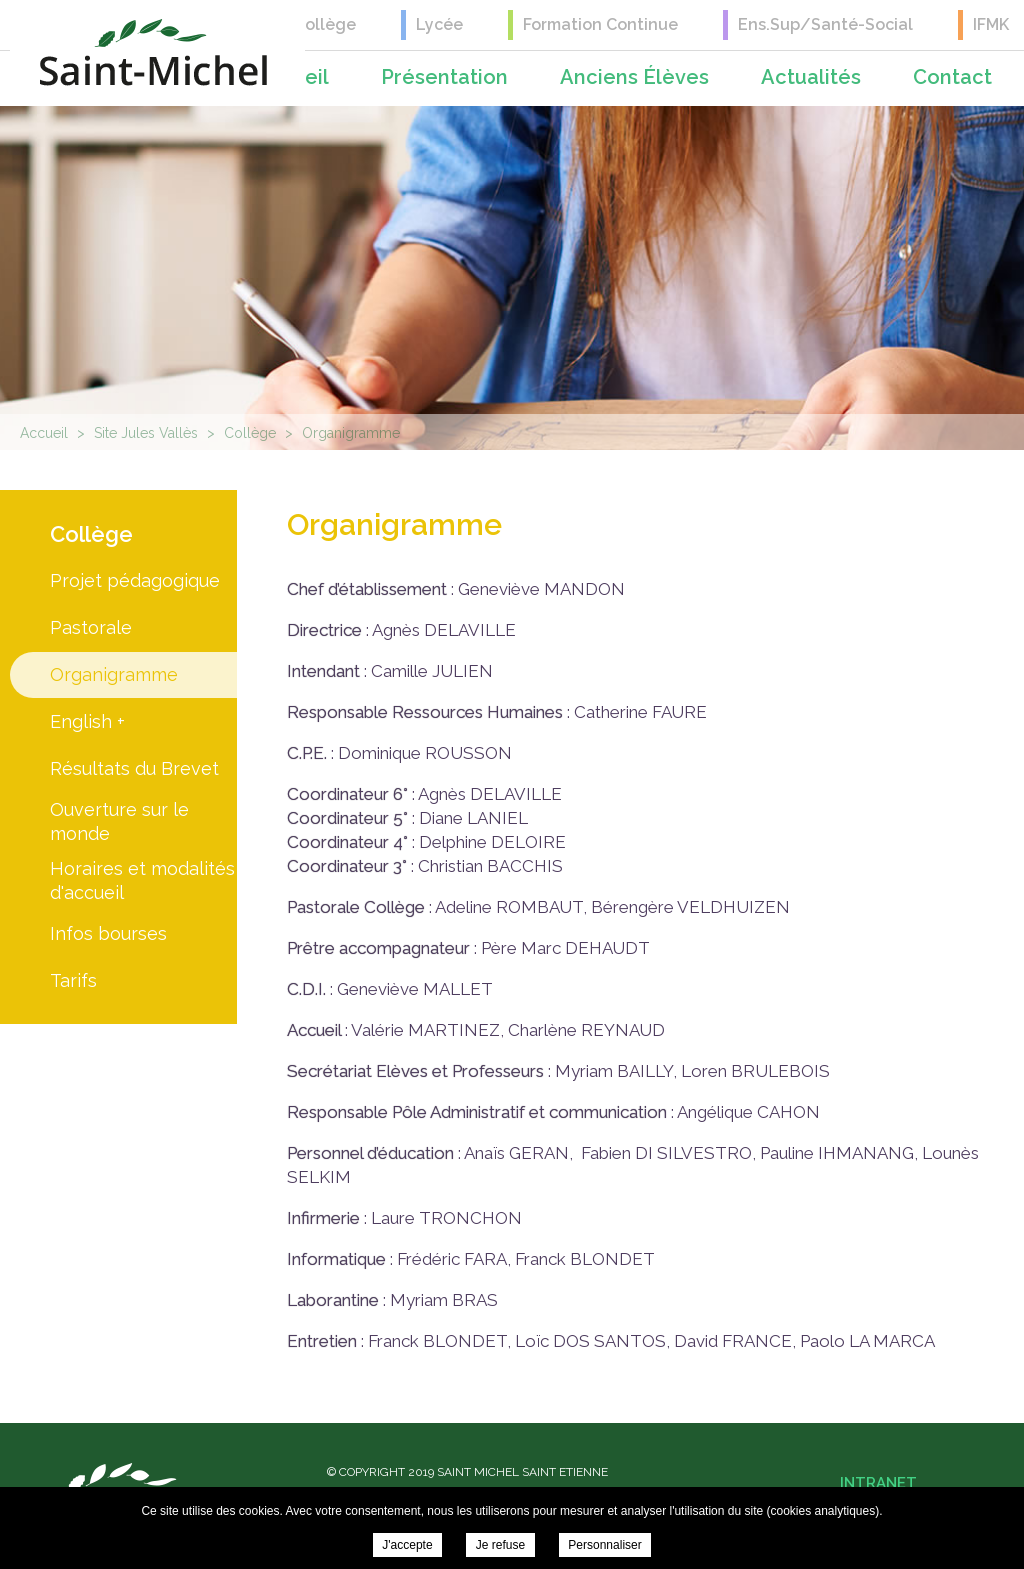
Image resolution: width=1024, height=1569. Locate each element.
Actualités (811, 77)
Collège (325, 24)
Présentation (444, 77)
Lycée (439, 24)
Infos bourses (108, 933)
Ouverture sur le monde (119, 821)
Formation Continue (600, 24)
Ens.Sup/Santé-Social (825, 24)
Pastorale (91, 627)
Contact (952, 77)
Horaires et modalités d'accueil (142, 880)
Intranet (878, 1483)
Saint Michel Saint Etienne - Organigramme (153, 52)
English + (87, 721)
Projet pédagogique (135, 580)
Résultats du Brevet (134, 768)
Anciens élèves (634, 77)
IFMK (991, 24)
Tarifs (73, 980)
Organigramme (114, 674)
